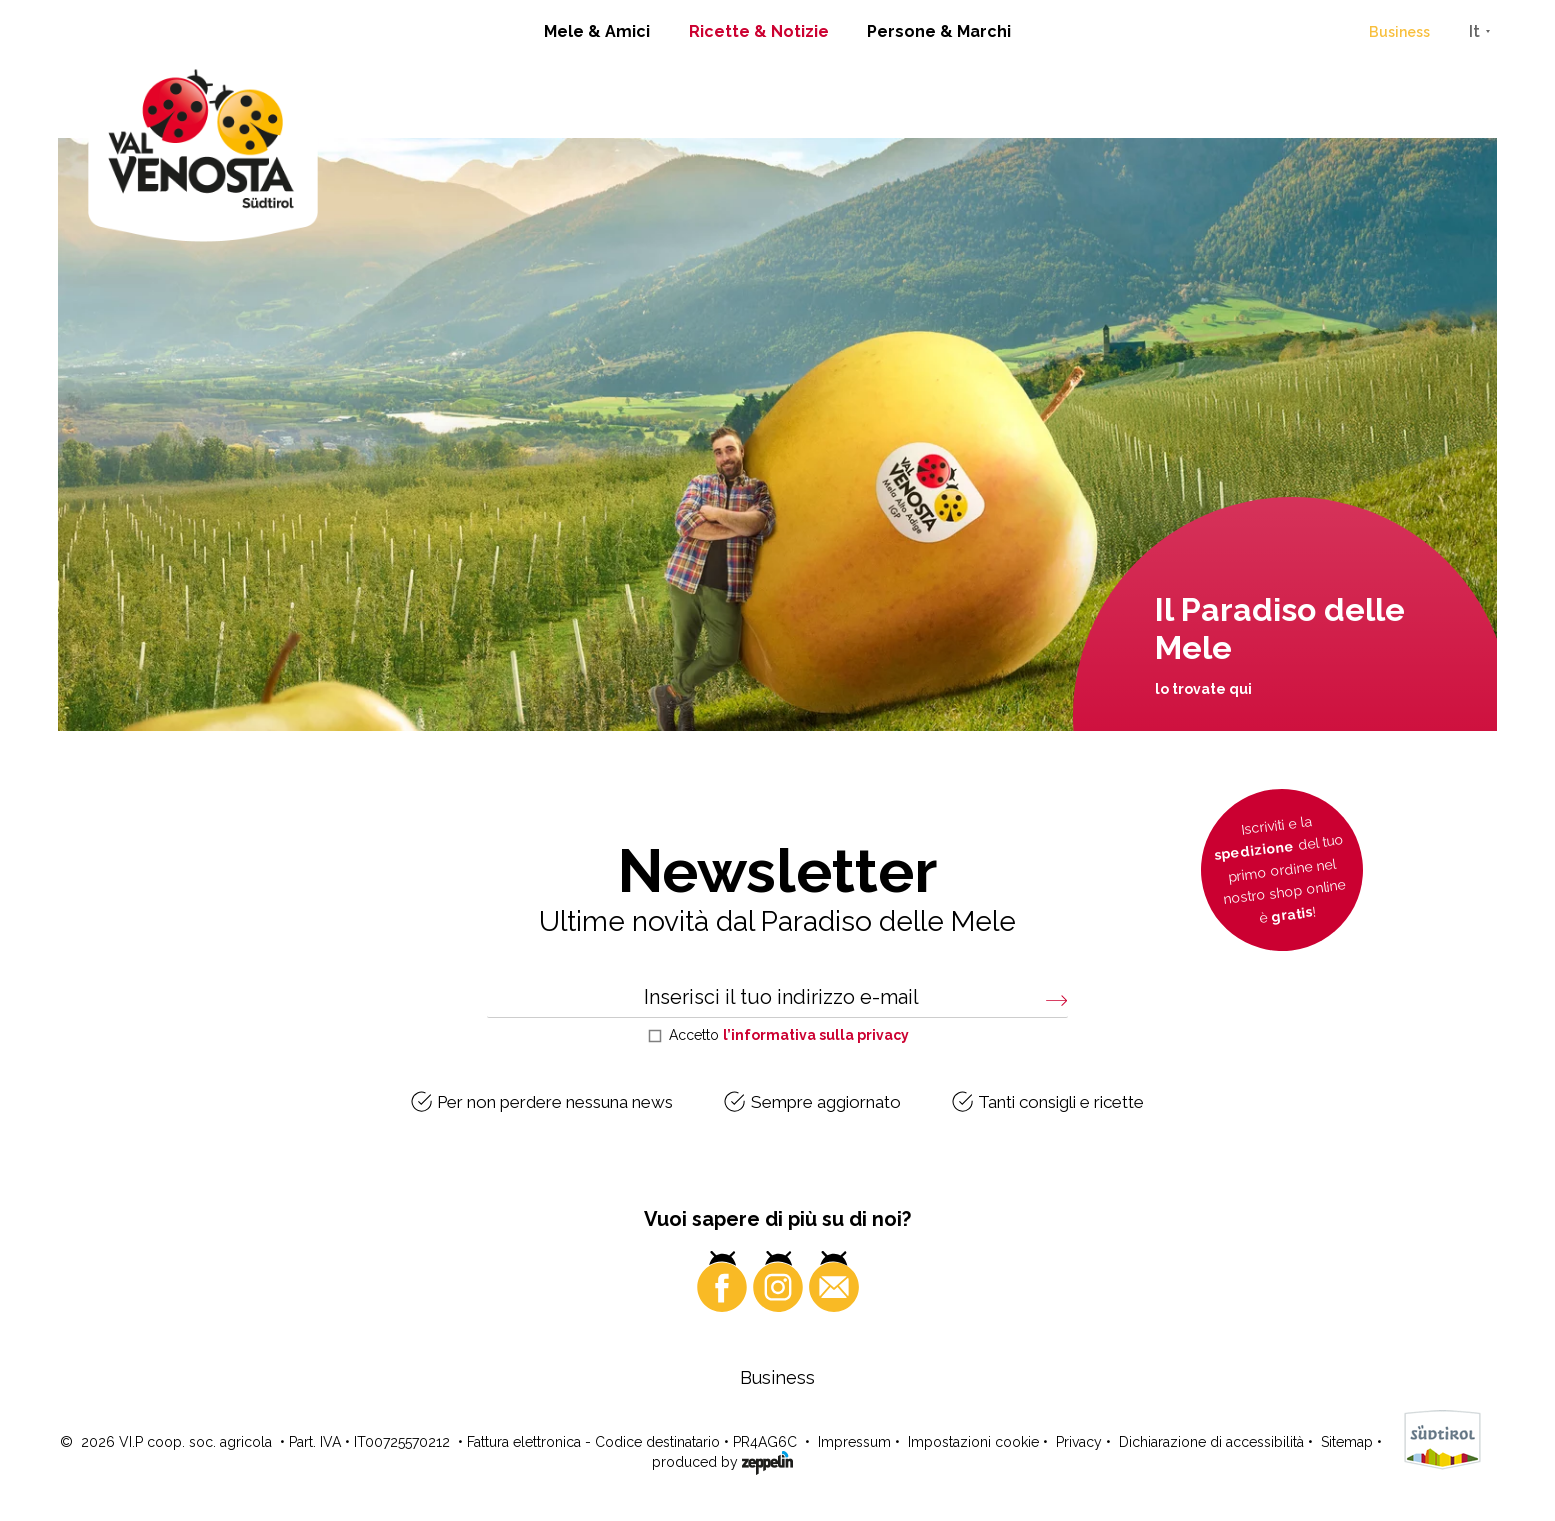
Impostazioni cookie (973, 1442)
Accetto (789, 1035)
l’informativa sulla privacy (816, 1035)
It (1474, 31)
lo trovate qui (1203, 689)
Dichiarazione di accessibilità (1211, 1442)
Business (1399, 32)
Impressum (854, 1442)
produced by (722, 1461)
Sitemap (1347, 1442)
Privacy (1079, 1442)
